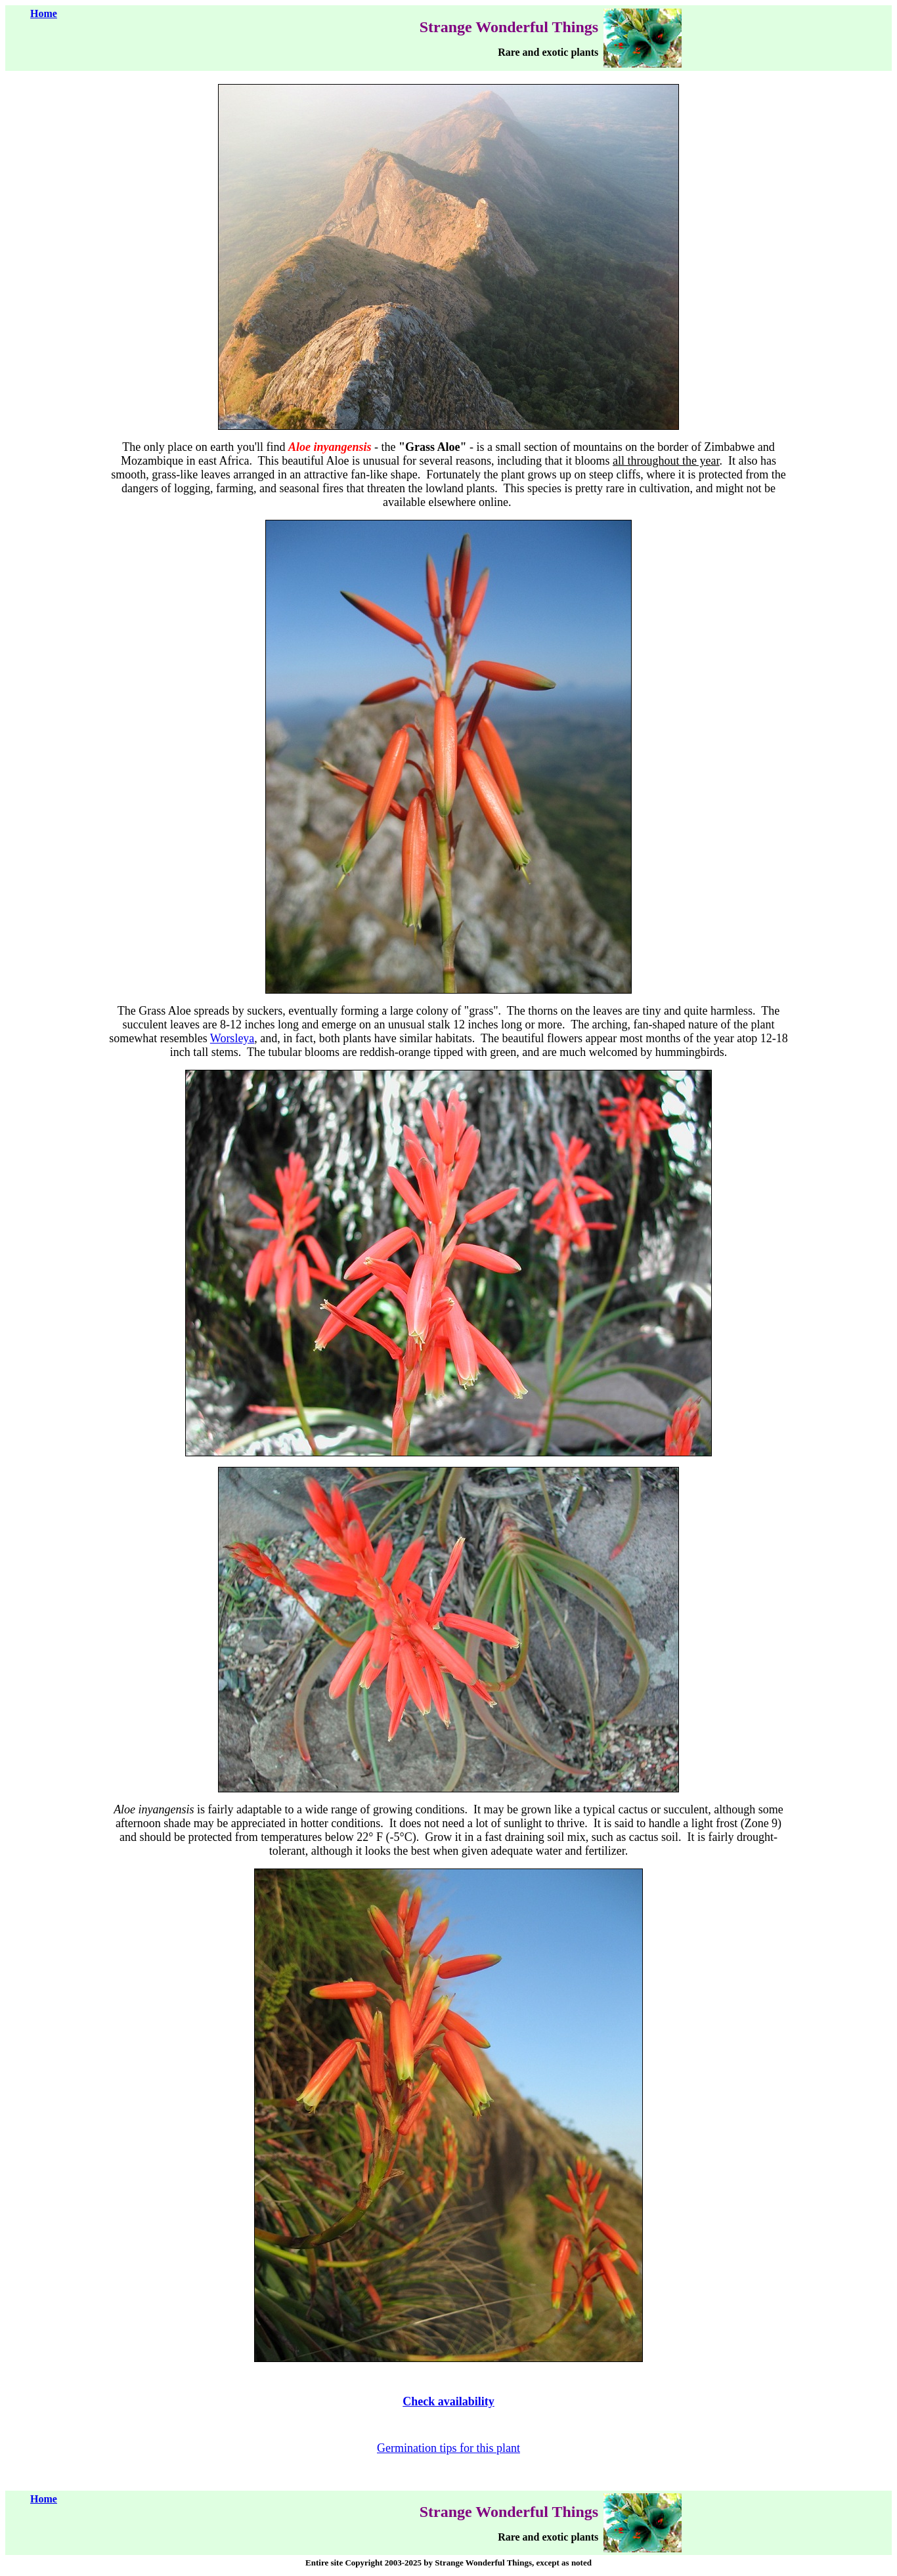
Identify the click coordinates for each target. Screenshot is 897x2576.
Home (43, 13)
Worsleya (232, 1038)
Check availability (448, 2401)
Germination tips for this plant (448, 2448)
